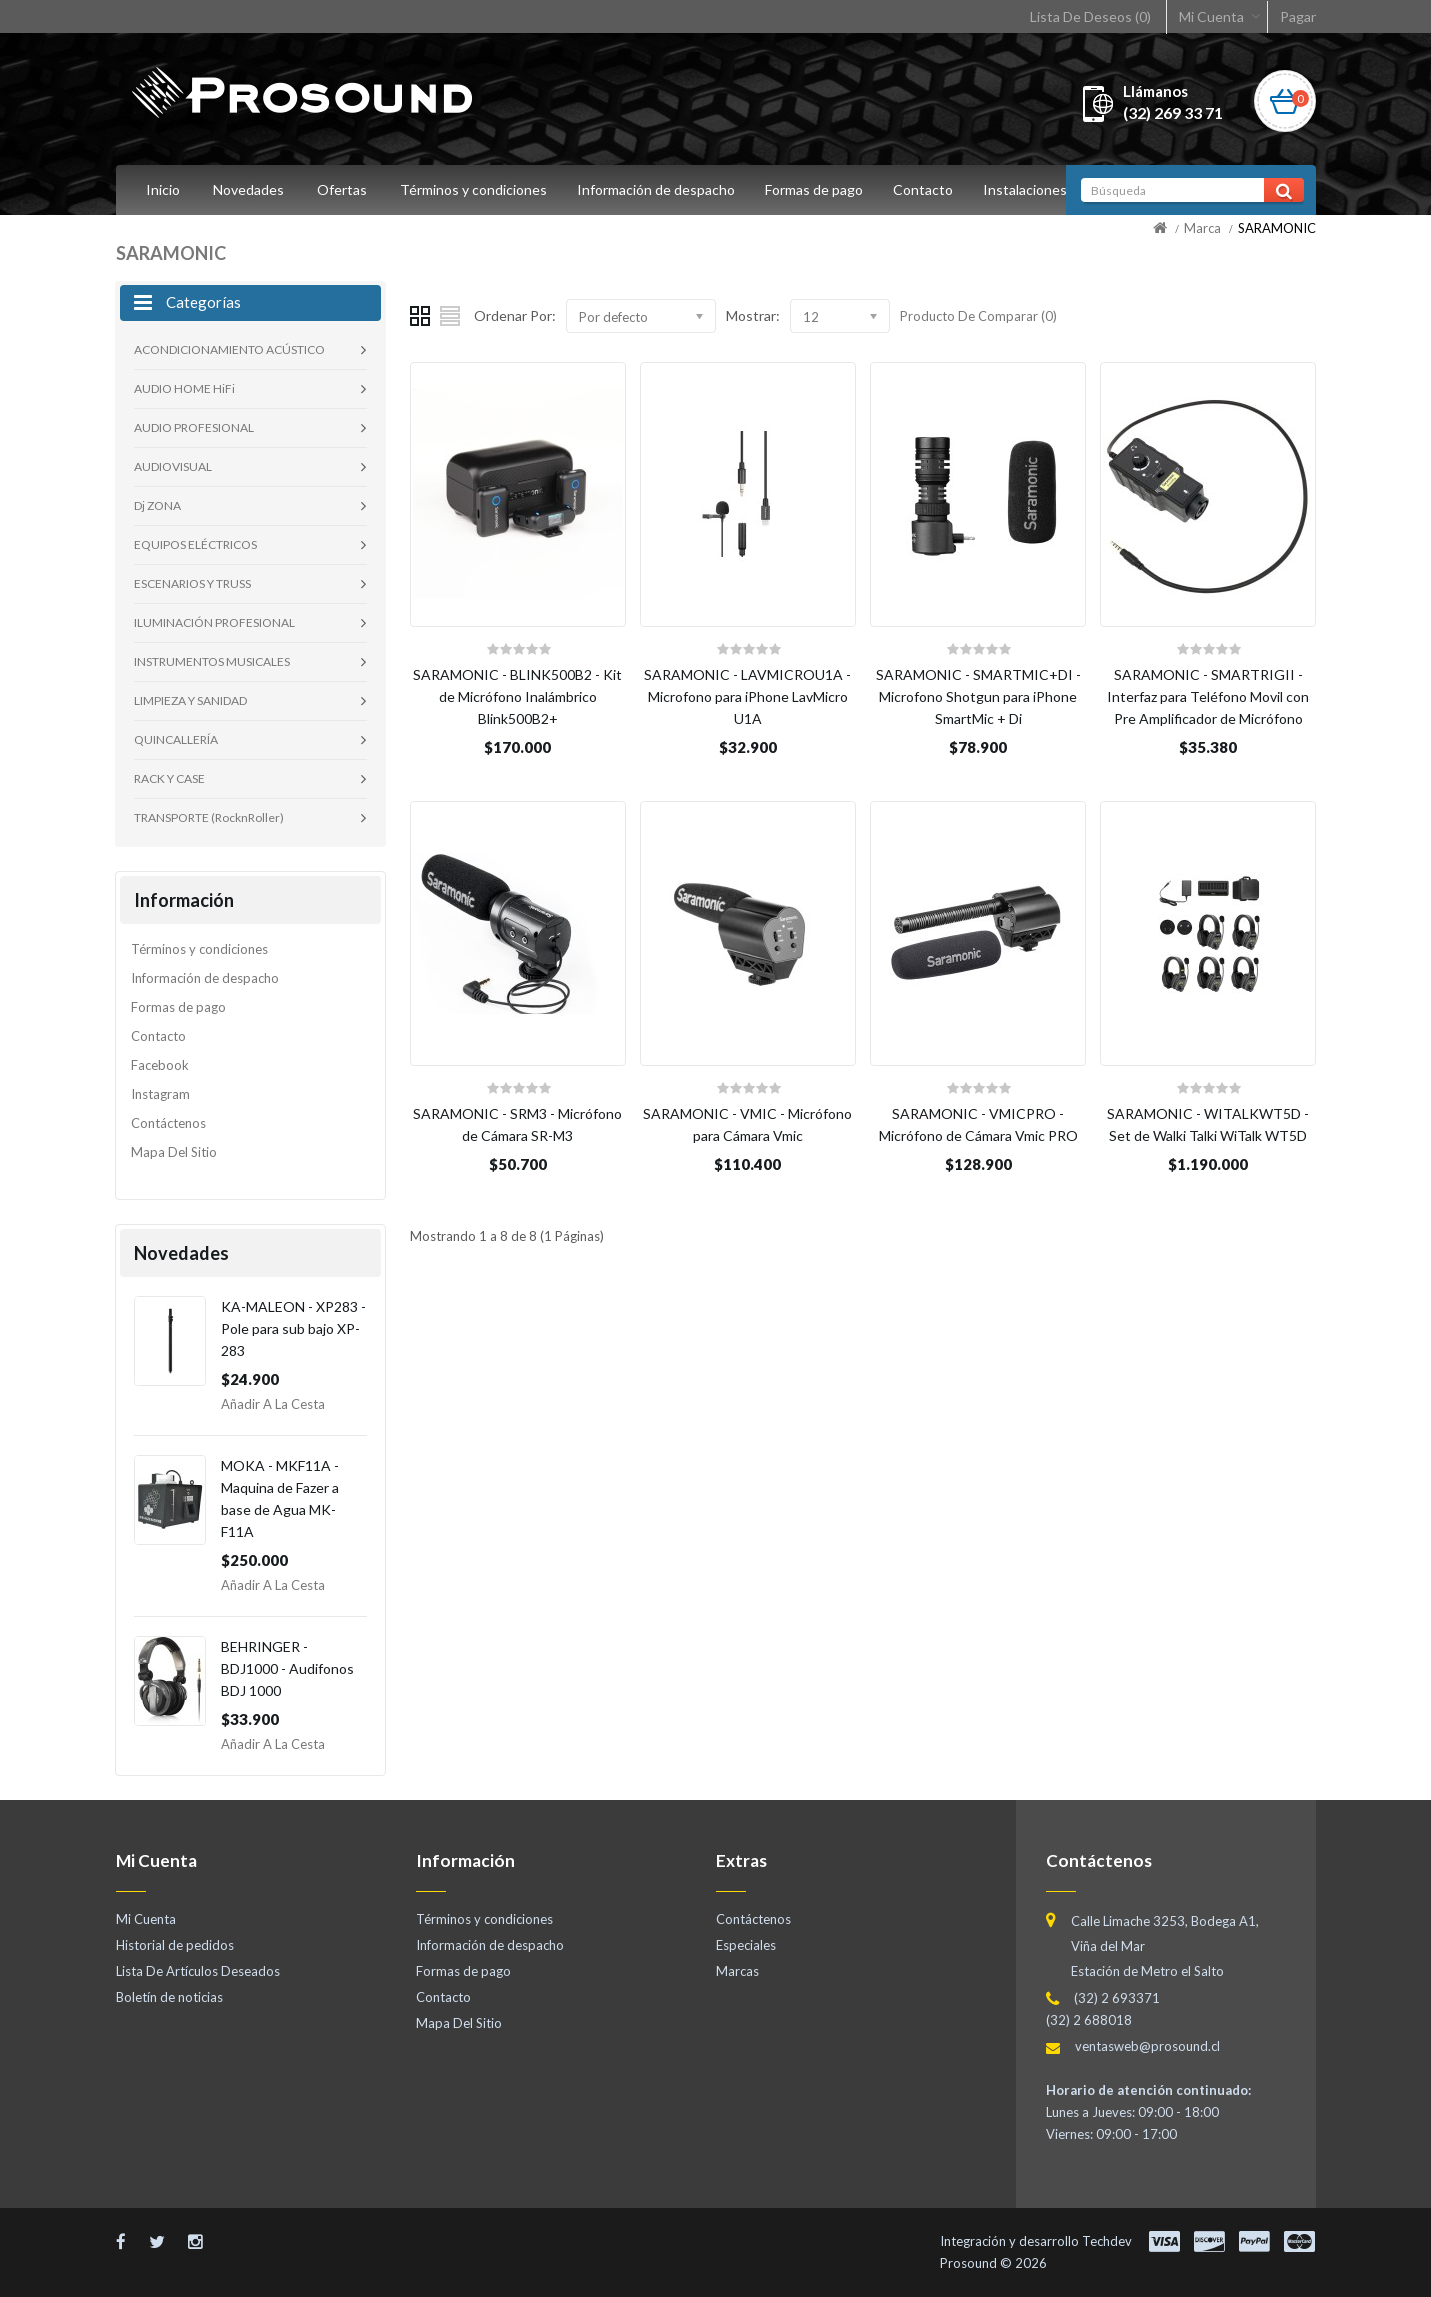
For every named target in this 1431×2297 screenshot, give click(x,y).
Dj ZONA (157, 505)
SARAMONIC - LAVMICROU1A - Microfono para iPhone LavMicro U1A (747, 696)
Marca (1202, 228)
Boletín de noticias (169, 1997)
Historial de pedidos (175, 1945)
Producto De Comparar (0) (978, 316)
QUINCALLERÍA (176, 739)
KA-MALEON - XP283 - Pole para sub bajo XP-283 (293, 1328)
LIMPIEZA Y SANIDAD (190, 700)
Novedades (248, 189)
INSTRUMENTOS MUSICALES (212, 661)
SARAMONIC (1277, 228)
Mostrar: (753, 315)
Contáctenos (168, 1123)
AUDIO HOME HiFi (184, 388)
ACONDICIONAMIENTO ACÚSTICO (229, 349)
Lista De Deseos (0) (1090, 16)
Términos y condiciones (473, 189)
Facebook (160, 1065)
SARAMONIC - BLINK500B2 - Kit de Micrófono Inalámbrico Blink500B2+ (517, 696)
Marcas (737, 1971)
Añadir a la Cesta (273, 1404)
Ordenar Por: (515, 315)
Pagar (1298, 16)
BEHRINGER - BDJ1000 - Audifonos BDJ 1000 (287, 1668)
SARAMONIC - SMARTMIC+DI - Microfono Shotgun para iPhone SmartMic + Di (978, 696)
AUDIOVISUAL (173, 466)
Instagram (160, 1094)
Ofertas (342, 189)
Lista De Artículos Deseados (198, 1971)
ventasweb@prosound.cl (1147, 2046)
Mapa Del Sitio (174, 1152)
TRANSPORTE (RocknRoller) (209, 817)
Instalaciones (1037, 189)
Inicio (163, 189)
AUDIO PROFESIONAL (194, 427)
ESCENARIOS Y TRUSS (192, 583)
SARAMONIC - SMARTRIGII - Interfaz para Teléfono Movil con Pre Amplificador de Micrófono (1208, 696)
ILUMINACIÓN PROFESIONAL (214, 622)
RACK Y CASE (169, 778)
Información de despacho (659, 189)
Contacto (932, 189)
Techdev (1107, 2241)
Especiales (746, 1945)
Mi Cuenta (1211, 16)
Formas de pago (820, 189)
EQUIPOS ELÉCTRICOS (195, 544)
